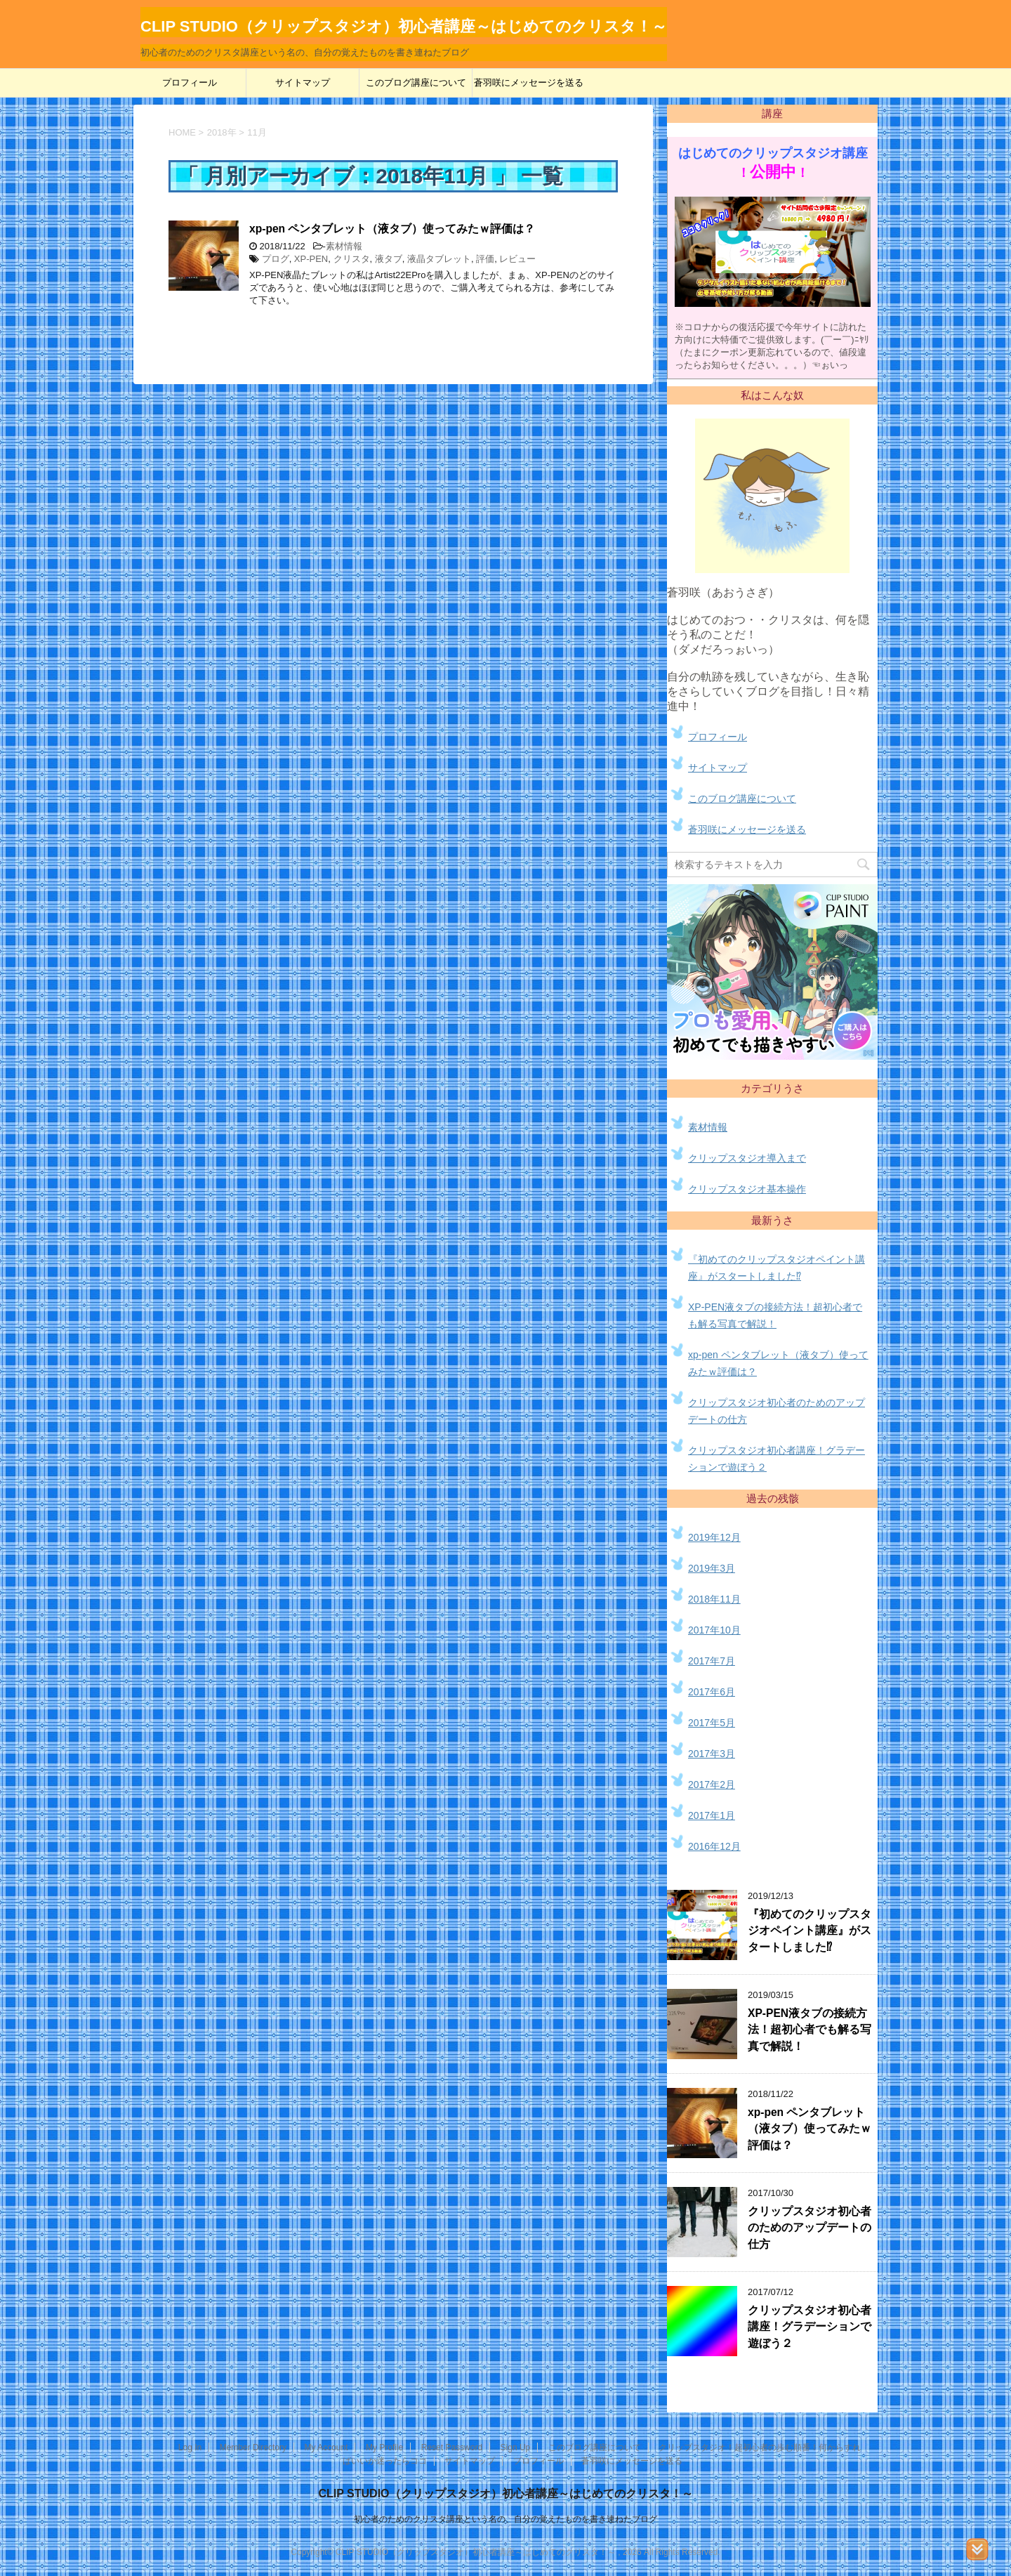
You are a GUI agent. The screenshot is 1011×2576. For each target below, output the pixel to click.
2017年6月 (711, 1691)
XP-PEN (311, 259)
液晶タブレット (439, 259)
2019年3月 (711, 1568)
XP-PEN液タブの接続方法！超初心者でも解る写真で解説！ (809, 2029)
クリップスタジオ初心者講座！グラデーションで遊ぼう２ (809, 2326)
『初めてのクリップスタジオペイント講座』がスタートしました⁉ (809, 1930)
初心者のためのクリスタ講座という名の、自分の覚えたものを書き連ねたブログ (505, 2519)
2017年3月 (711, 1753)
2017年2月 (711, 1784)
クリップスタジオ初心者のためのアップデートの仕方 (809, 2227)
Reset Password (451, 2447)
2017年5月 (711, 1722)
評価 (485, 259)
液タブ (388, 259)
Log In (189, 2447)
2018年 (222, 132)
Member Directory (253, 2447)
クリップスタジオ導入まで (747, 1158)
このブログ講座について (416, 82)
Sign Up (516, 2447)
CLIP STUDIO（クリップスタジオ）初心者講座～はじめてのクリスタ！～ (505, 2493)
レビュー (517, 259)
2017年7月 (711, 1661)
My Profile (384, 2447)
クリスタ (351, 259)
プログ (275, 259)
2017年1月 (711, 1815)
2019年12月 (714, 1537)
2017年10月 (714, 1630)
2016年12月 (714, 1846)
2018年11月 (714, 1599)
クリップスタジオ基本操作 (747, 1189)
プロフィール (189, 82)
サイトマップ (302, 82)
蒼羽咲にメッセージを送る (528, 82)
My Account (326, 2447)
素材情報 (344, 246)
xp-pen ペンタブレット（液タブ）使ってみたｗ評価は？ (392, 229)
